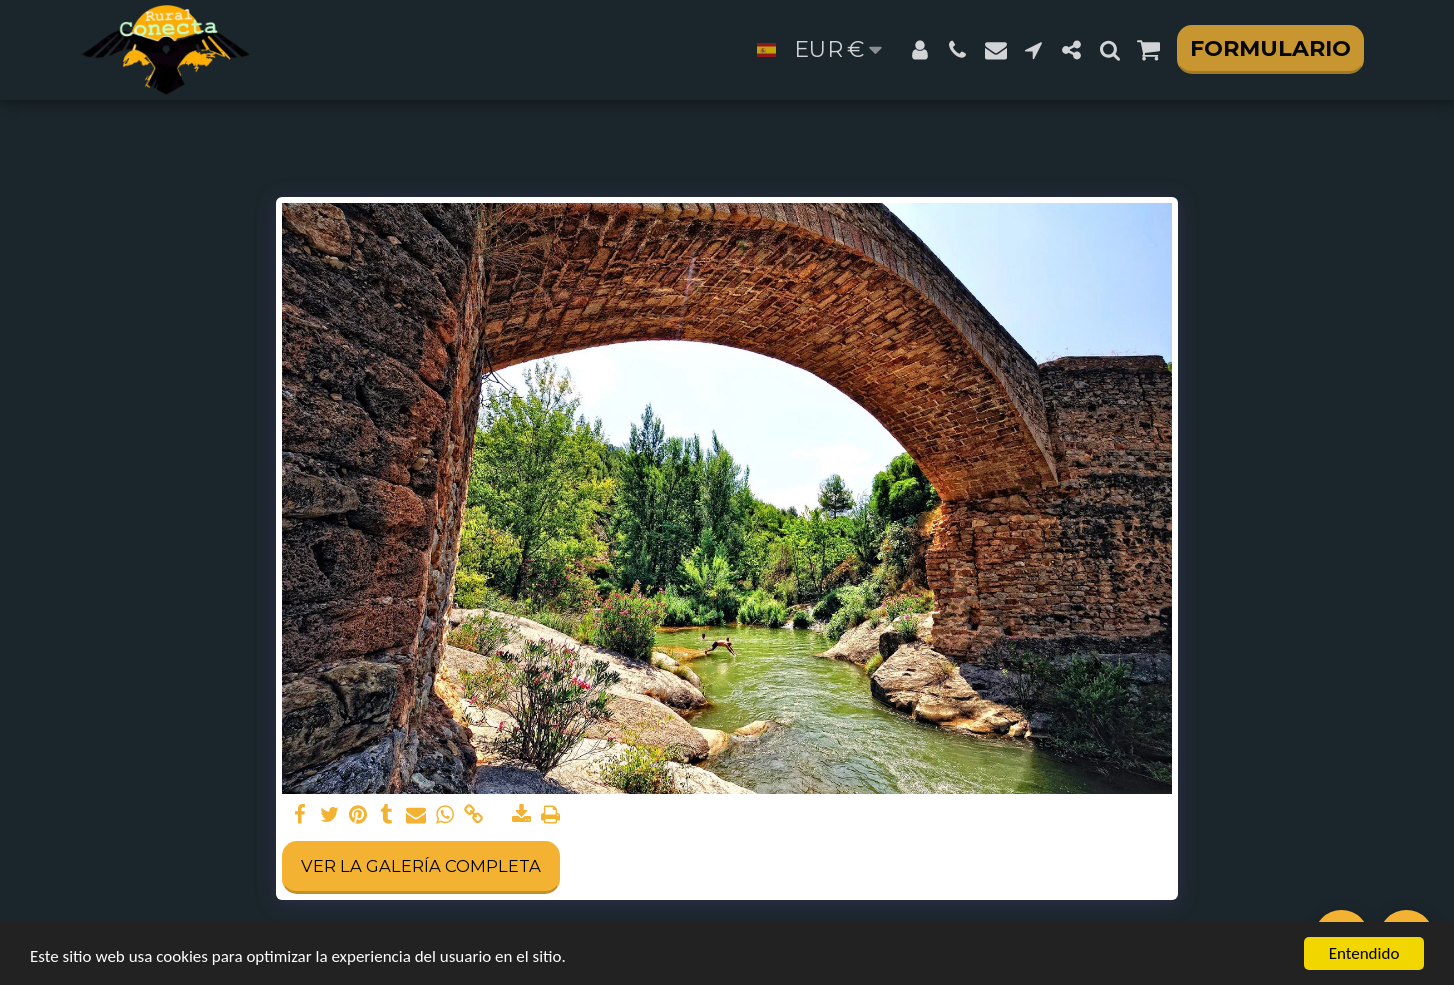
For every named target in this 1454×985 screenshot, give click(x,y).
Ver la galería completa (421, 866)
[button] (958, 50)
